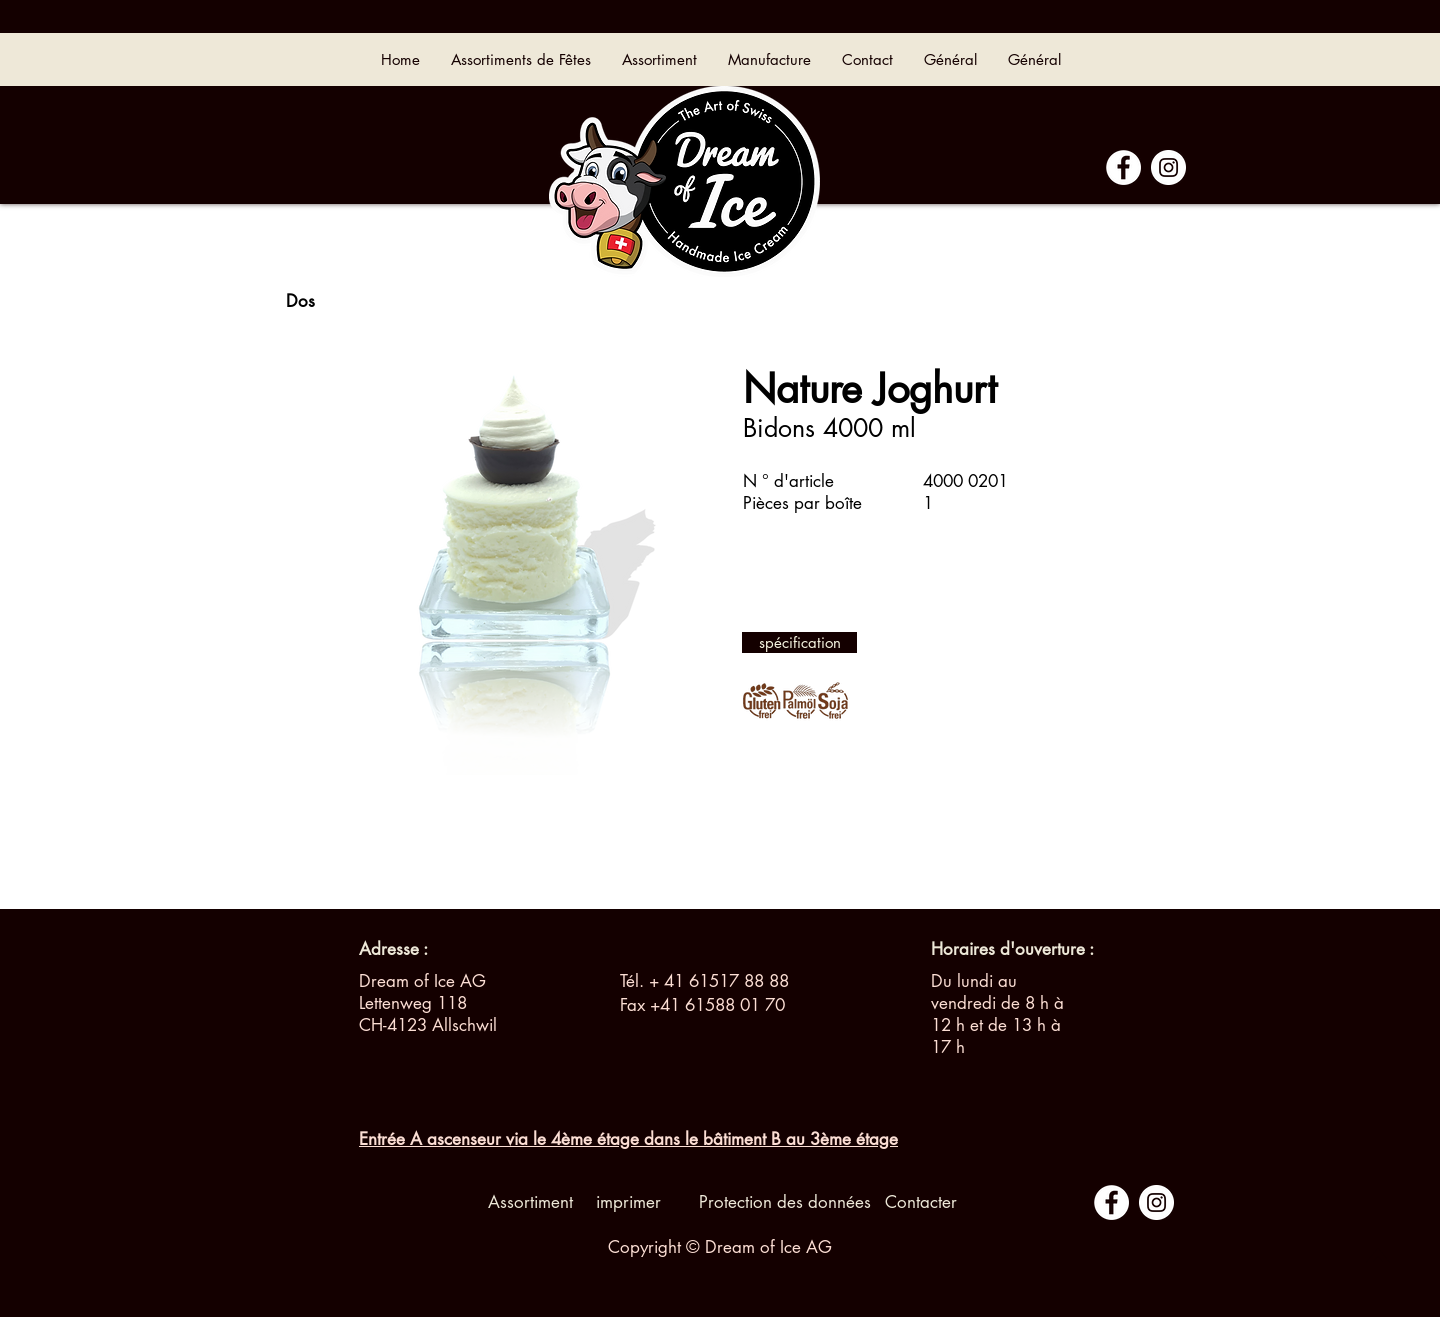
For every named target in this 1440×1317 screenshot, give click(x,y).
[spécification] (799, 642)
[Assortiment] (530, 1203)
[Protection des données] (785, 1203)
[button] (992, 950)
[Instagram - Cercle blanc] (1168, 167)
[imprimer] (628, 1203)
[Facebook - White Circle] (1123, 167)
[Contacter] (921, 1203)
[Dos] (300, 302)
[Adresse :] (393, 950)
